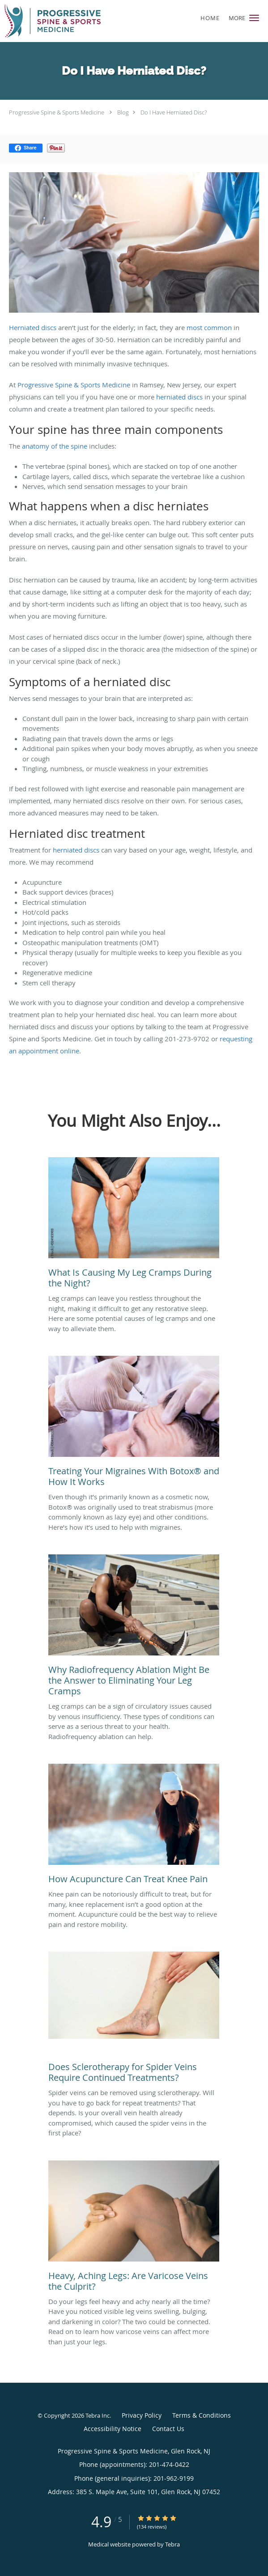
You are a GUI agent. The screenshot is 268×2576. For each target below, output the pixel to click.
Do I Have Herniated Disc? (173, 112)
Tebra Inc (97, 2415)
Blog (123, 112)
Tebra (172, 2544)
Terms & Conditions (201, 2415)
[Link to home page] (68, 21)
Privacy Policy (142, 2415)
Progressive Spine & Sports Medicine (56, 112)
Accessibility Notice (112, 2428)
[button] (254, 18)
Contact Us (168, 2428)
